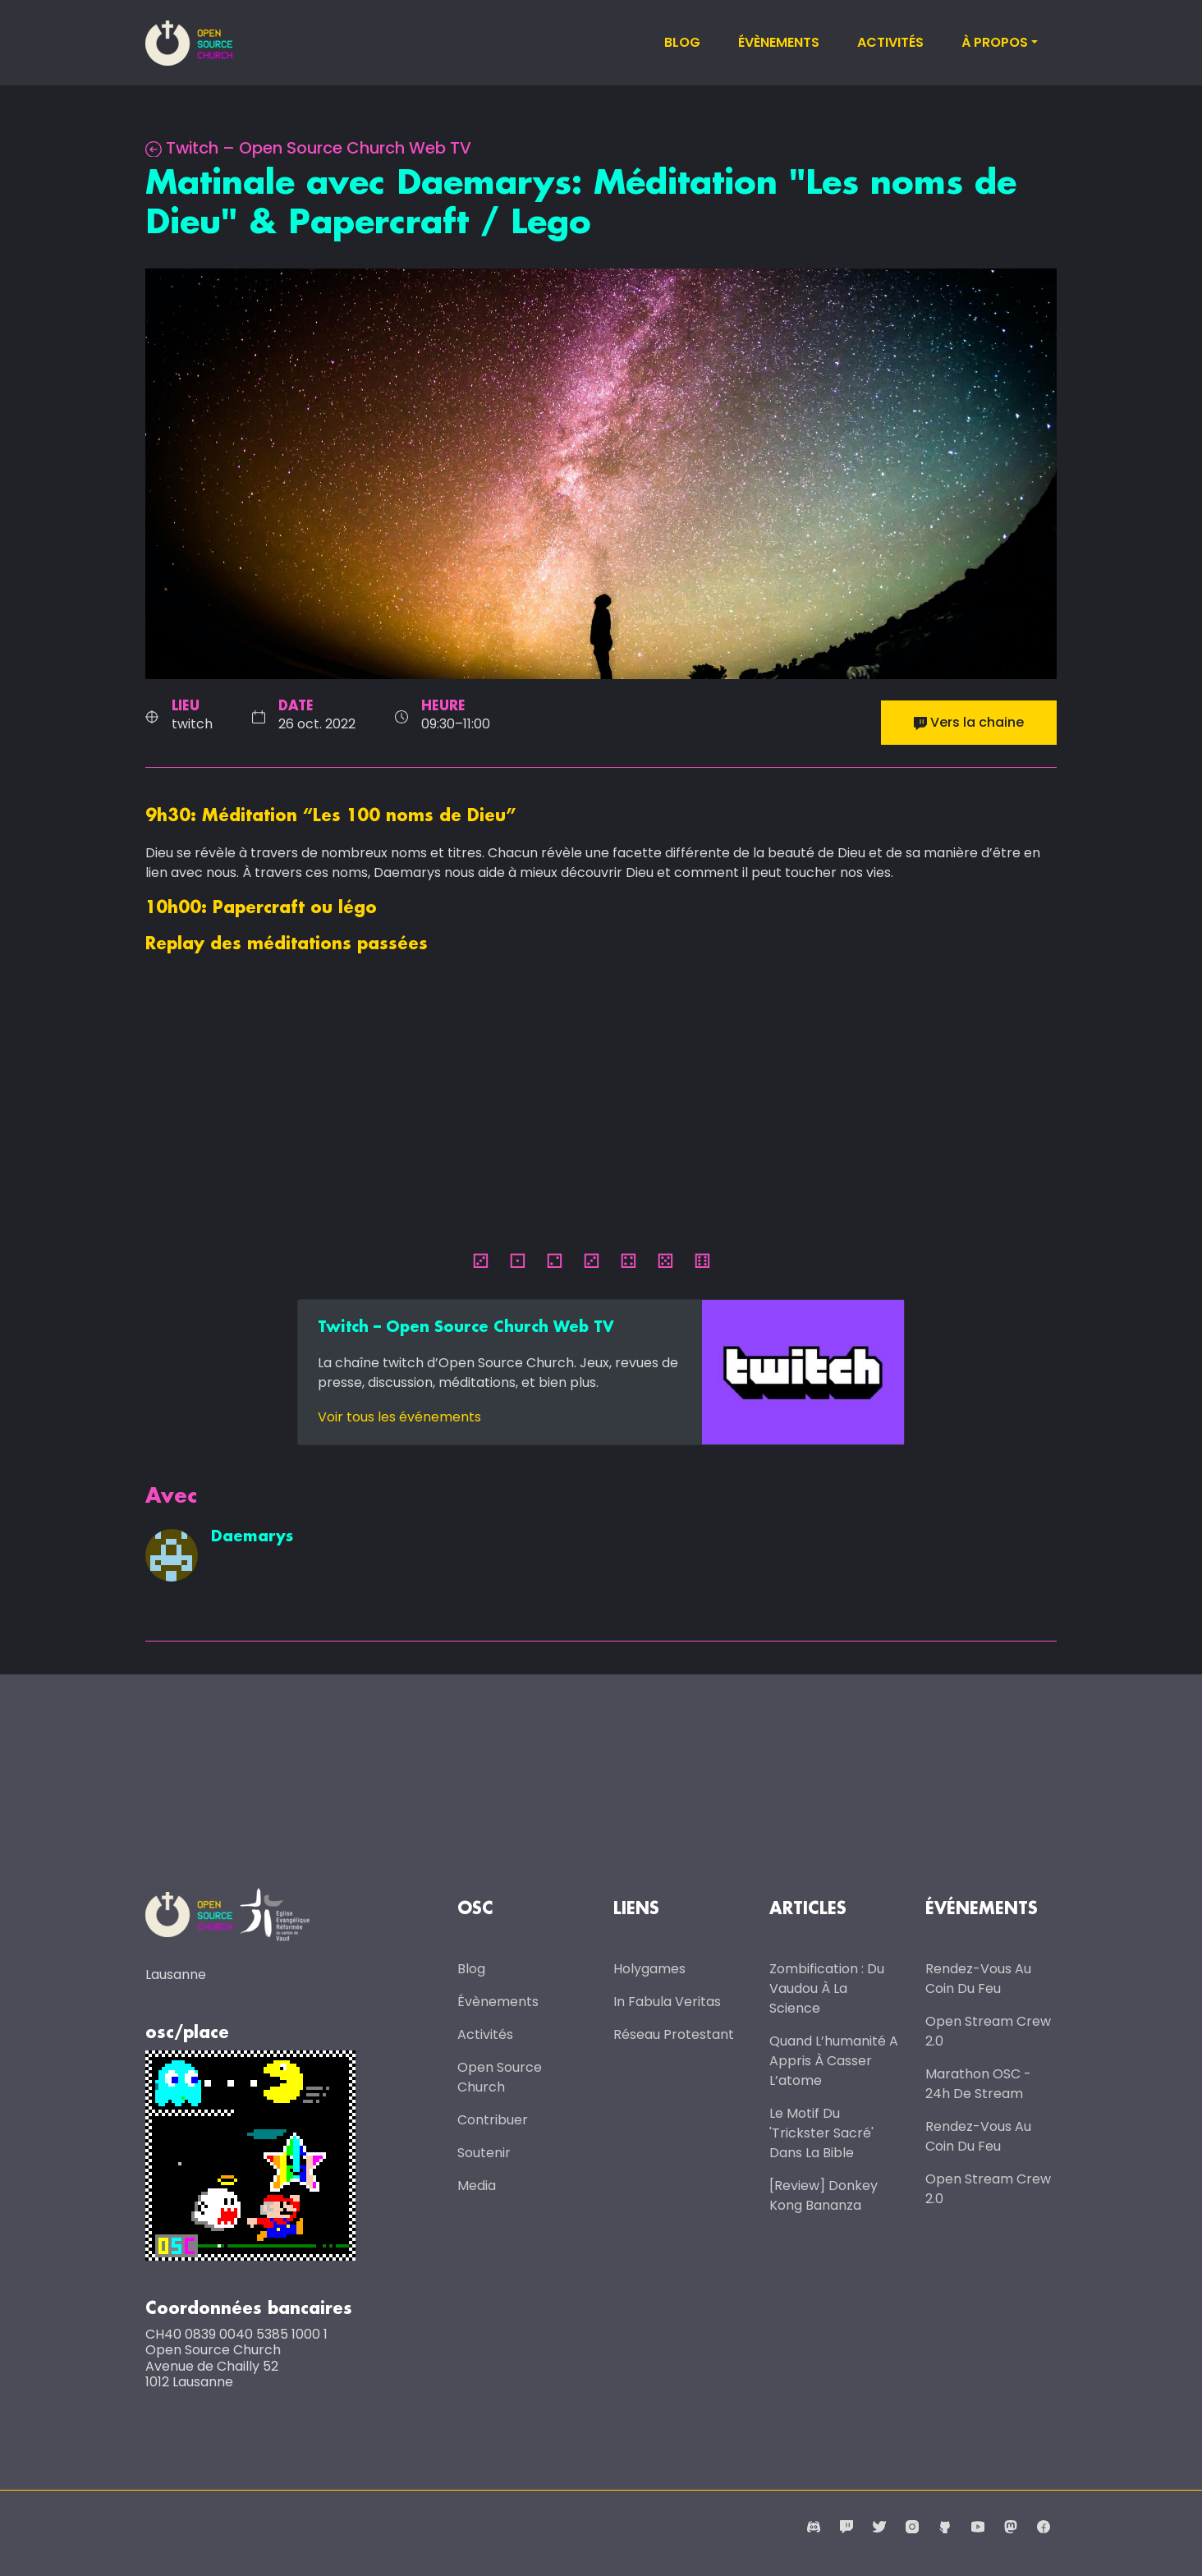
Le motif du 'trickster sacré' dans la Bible (821, 2133)
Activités (890, 42)
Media (476, 2185)
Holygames (649, 1968)
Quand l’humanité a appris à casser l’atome (833, 2061)
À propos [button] (994, 42)
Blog (682, 42)
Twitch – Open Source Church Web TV (310, 147)
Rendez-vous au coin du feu (978, 1978)
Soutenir (484, 2152)
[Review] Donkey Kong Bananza (823, 2195)
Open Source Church (499, 2077)
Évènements (778, 42)
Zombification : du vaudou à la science (826, 1988)
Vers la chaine (969, 722)
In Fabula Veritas (667, 2001)
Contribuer (492, 2119)
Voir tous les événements (399, 1416)
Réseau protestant (673, 2034)
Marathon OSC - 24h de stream (978, 2083)
